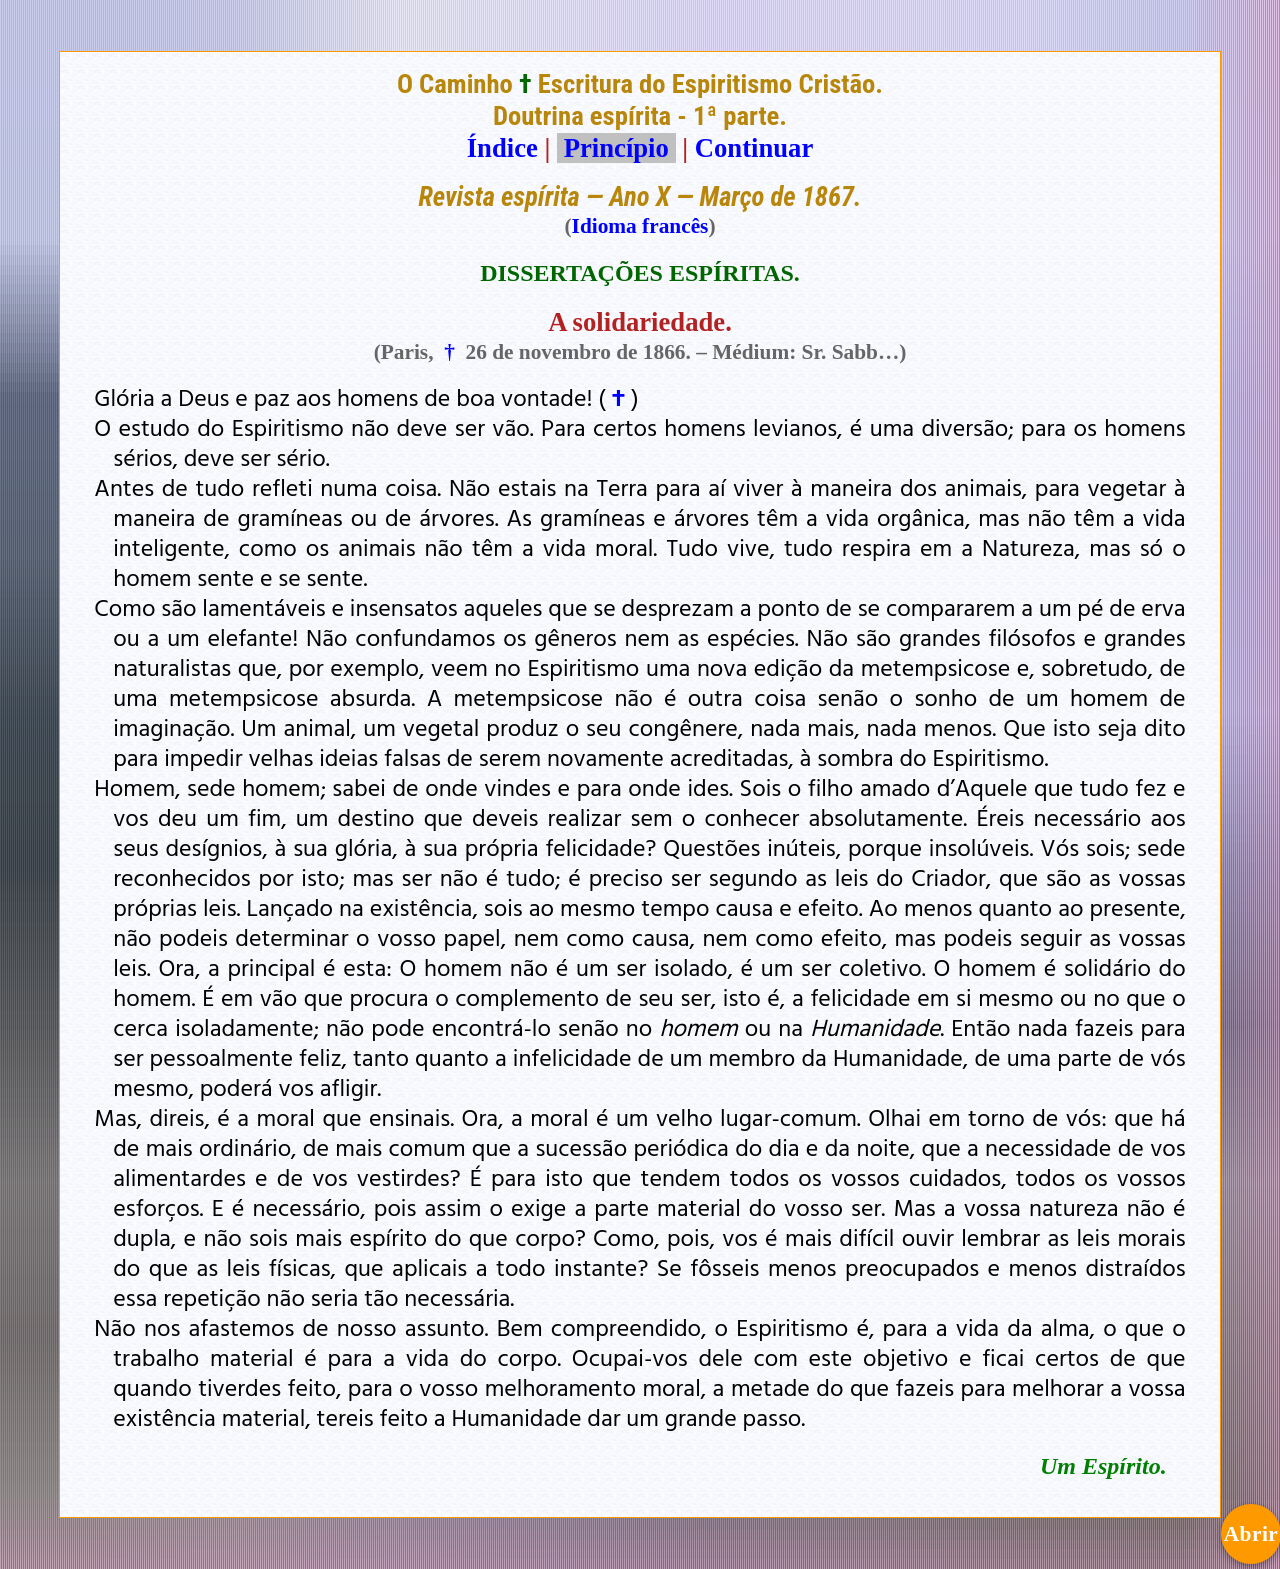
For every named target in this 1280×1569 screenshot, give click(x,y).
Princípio (616, 148)
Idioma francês (640, 226)
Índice (502, 148)
